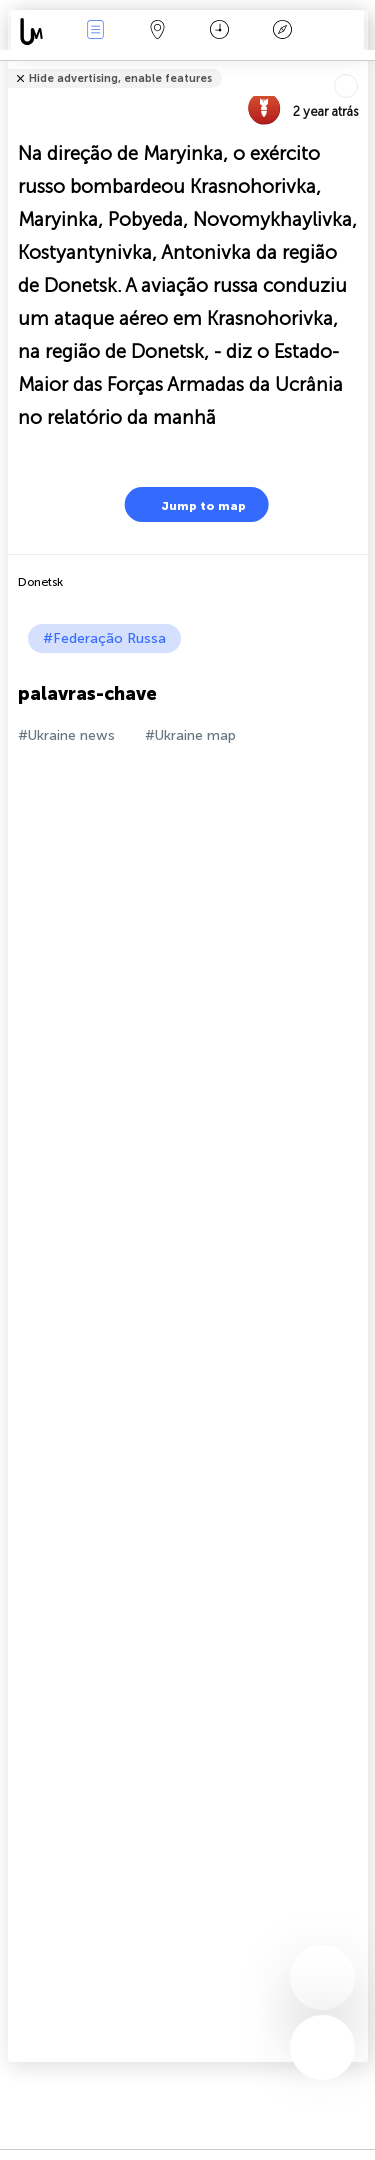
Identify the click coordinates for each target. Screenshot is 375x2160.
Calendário (219, 31)
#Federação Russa (104, 638)
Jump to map (191, 504)
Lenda (282, 31)
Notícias (95, 31)
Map (158, 31)
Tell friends (359, 65)
